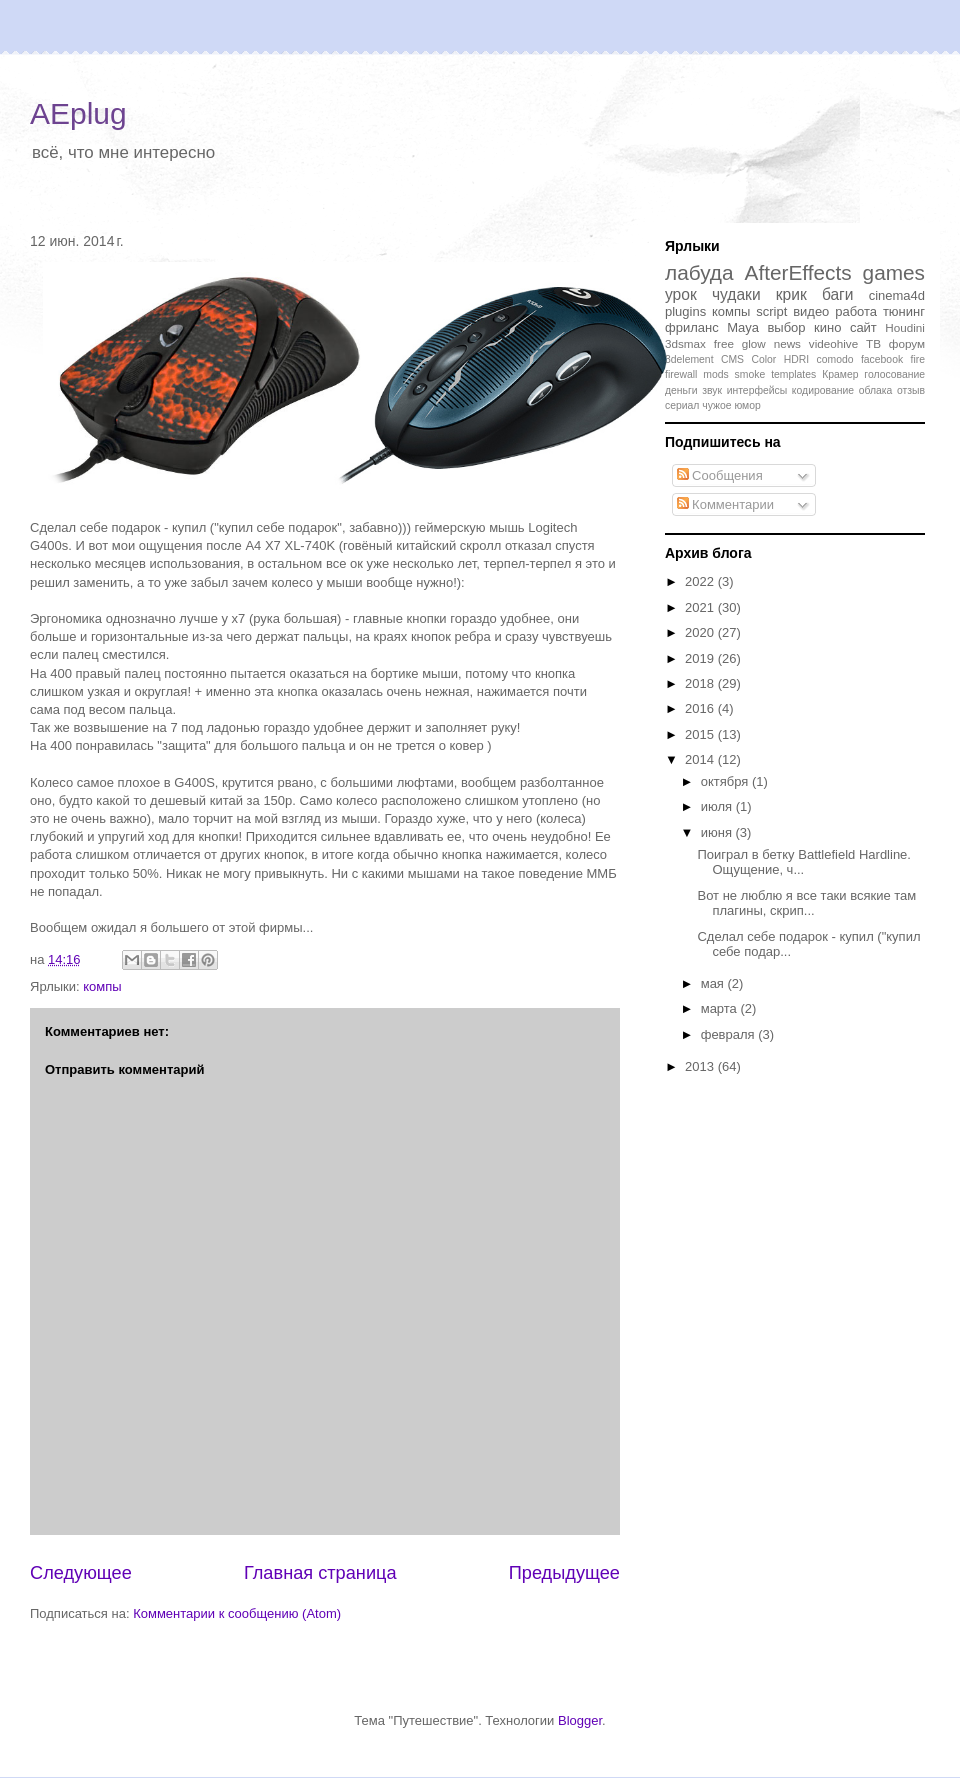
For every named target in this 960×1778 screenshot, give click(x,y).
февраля (730, 1034)
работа (856, 311)
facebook (882, 359)
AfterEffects (798, 272)
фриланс (692, 327)
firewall (681, 374)
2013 (701, 1066)
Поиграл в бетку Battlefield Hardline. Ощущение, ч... (803, 862)
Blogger (580, 1720)
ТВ (873, 343)
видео (811, 311)
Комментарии (726, 504)
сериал (682, 405)
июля (718, 806)
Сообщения (720, 475)
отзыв (911, 390)
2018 (701, 683)
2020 (701, 632)
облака (876, 390)
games (894, 272)
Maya (743, 327)
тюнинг (904, 311)
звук (712, 390)
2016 (701, 708)
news (787, 343)
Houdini (905, 327)
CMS (732, 359)
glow (754, 343)
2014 (701, 759)
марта (721, 1008)
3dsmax (685, 343)
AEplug (78, 113)
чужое (716, 405)
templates (793, 374)
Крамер (840, 374)
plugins (685, 311)
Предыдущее (564, 1573)
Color (763, 359)
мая (714, 983)
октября (726, 781)
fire (918, 359)
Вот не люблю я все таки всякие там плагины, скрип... (806, 903)
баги (838, 294)
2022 (701, 581)
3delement (689, 359)
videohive (833, 343)
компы (102, 986)
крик (791, 294)
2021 (701, 607)
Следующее (81, 1573)
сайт (863, 327)
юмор (747, 405)
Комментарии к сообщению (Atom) (237, 1613)
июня (718, 832)
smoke (750, 374)
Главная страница (320, 1573)
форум (907, 343)
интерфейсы (757, 390)
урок (681, 294)
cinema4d (897, 295)
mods (715, 374)
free (724, 343)
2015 (701, 734)
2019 (701, 658)
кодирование (823, 390)
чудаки (736, 294)
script (771, 311)
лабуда (699, 272)
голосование (894, 374)
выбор (786, 327)
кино (827, 327)
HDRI (796, 359)
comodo (835, 359)
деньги (681, 390)
